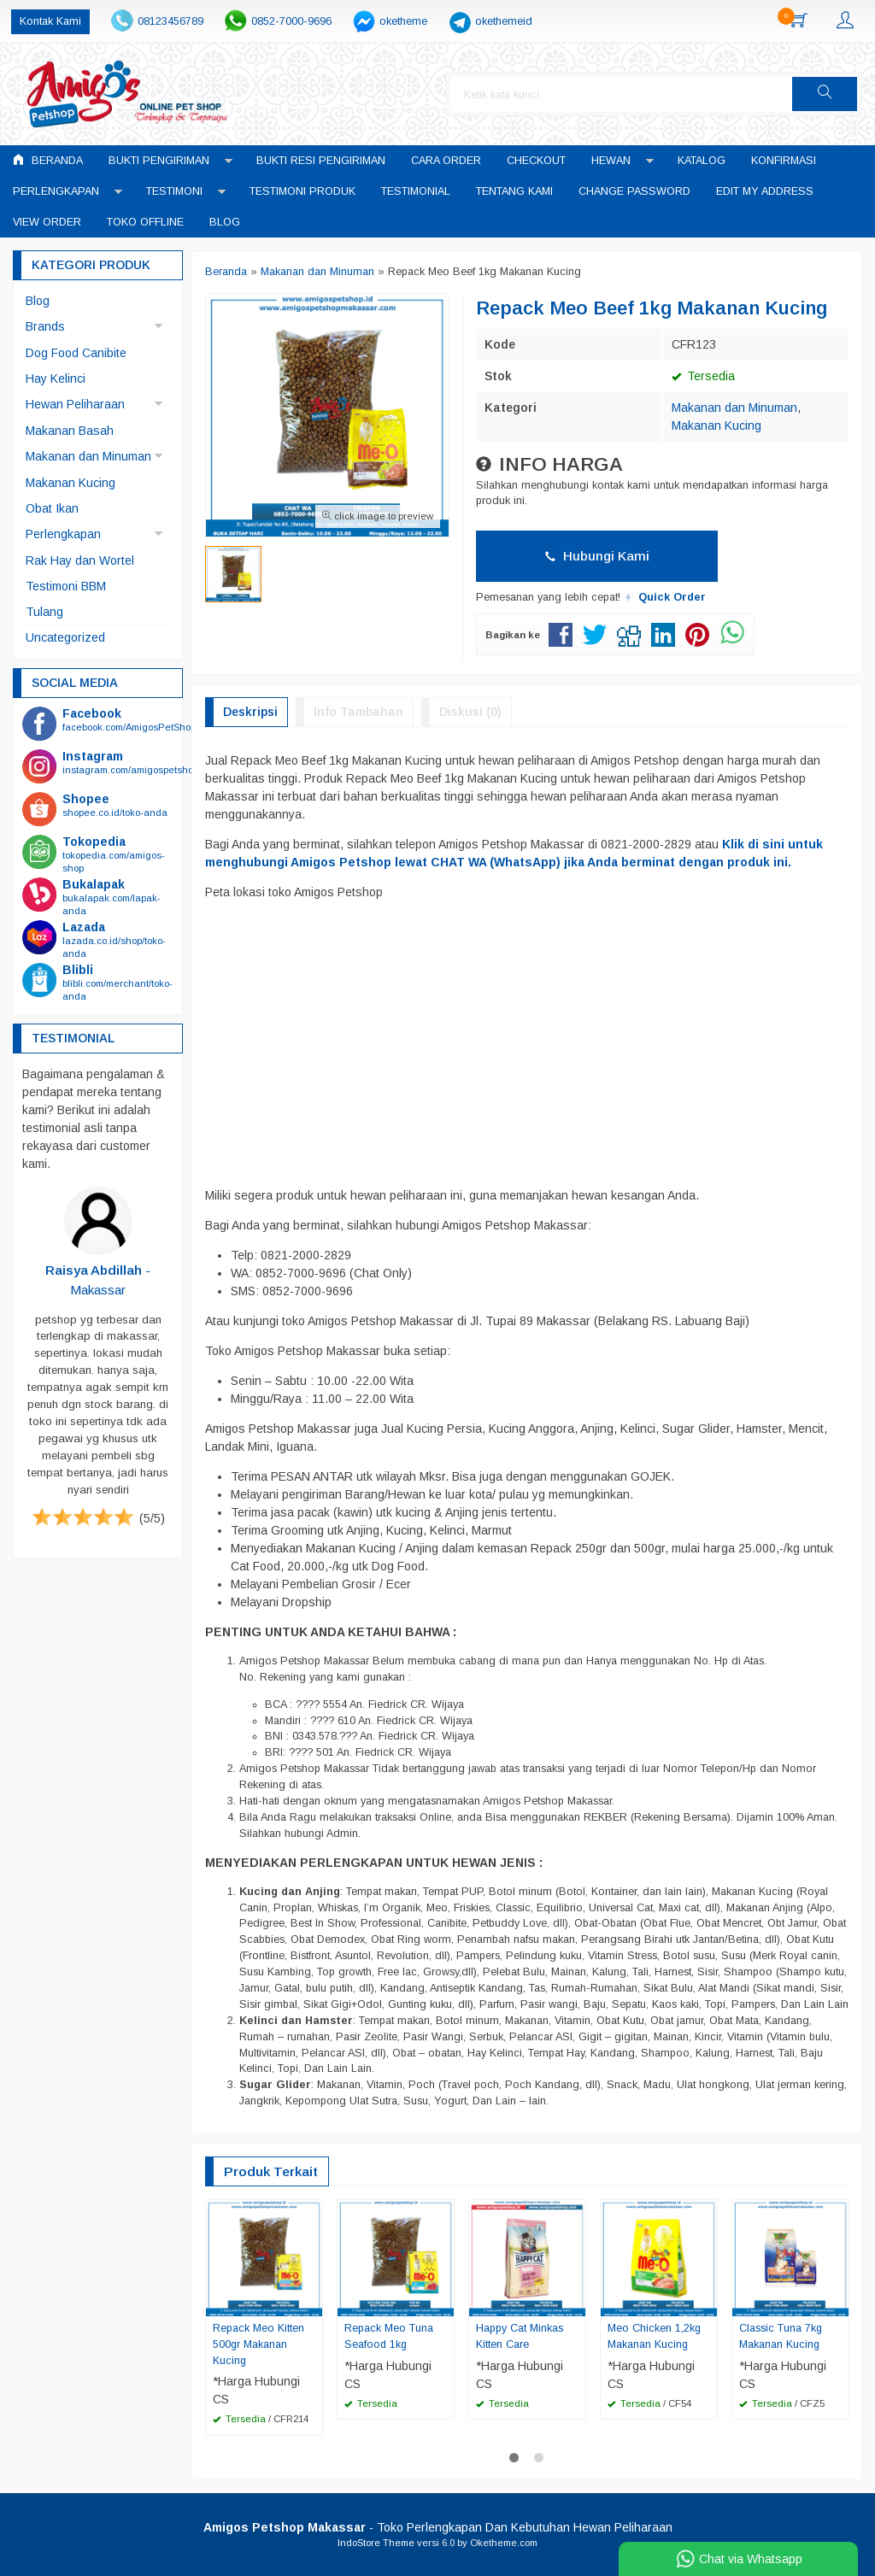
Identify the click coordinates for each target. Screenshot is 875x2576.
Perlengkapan (56, 191)
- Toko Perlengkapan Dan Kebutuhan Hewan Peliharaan (437, 2527)
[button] (824, 94)
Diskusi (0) (470, 712)
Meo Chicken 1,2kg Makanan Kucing (655, 2336)
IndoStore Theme (376, 2543)
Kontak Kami (50, 21)
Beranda (48, 160)
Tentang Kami (514, 191)
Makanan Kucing (716, 425)
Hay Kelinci (55, 378)
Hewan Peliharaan (75, 404)
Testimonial (415, 191)
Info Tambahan (358, 712)
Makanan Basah (70, 430)
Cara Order (446, 161)
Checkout (536, 161)
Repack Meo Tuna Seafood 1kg (388, 2336)
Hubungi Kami (597, 556)
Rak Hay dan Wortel (80, 560)
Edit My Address (764, 191)
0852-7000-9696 (291, 21)
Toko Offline (145, 222)
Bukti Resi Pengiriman (320, 161)
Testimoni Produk (302, 191)
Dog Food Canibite (76, 353)
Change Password (634, 191)
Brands (45, 326)
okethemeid (503, 21)
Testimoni (174, 191)
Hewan (611, 161)
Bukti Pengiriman (159, 161)
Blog (224, 222)
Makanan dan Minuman (734, 407)
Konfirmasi (783, 161)
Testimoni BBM (66, 586)
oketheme (403, 21)
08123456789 (170, 21)
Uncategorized (65, 637)
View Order (47, 222)
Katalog (701, 161)
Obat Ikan (52, 508)
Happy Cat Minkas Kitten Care (519, 2336)
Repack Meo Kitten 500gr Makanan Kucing (258, 2344)
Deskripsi (250, 712)
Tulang (44, 612)
